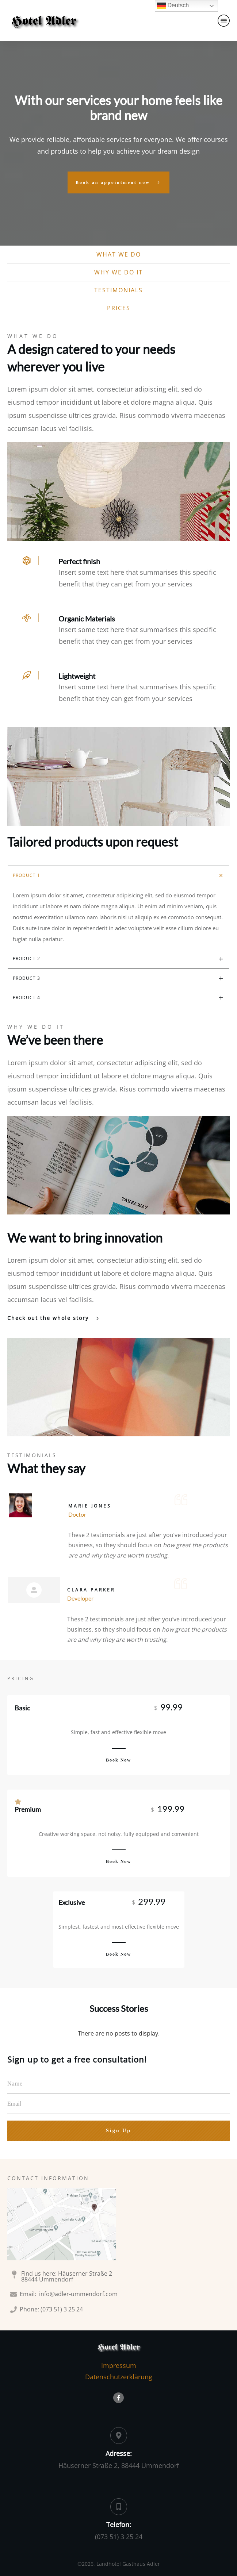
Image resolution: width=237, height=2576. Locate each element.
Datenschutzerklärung (118, 2376)
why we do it (118, 272)
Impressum (118, 2365)
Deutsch (173, 5)
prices (118, 308)
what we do (118, 254)
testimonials (118, 290)
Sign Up (118, 2130)
